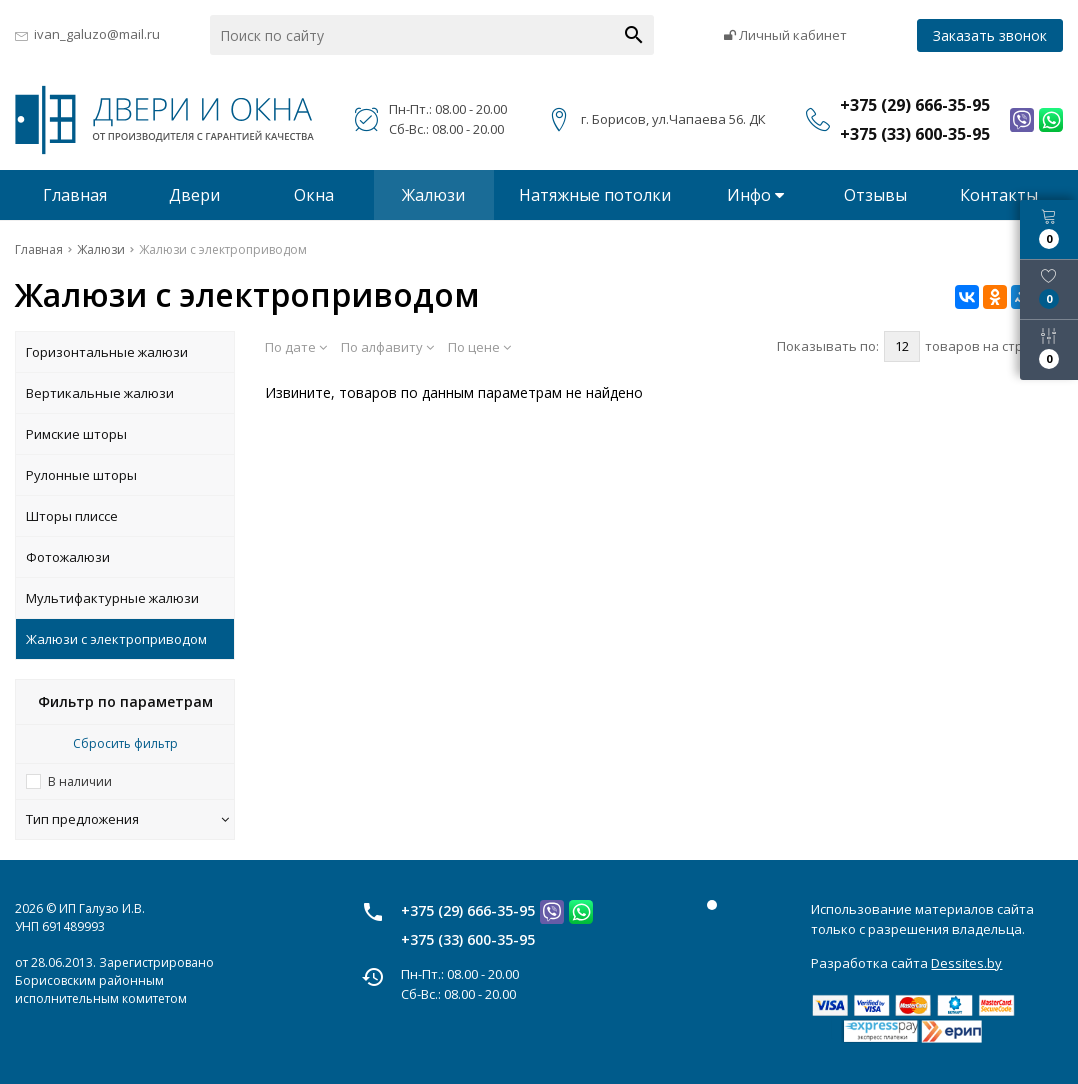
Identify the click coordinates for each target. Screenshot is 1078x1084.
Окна (314, 195)
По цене (479, 347)
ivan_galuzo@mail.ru (97, 34)
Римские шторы (76, 434)
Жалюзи (433, 195)
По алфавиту (387, 347)
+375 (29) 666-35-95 (468, 910)
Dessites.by (966, 963)
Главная (75, 195)
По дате (296, 347)
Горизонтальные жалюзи (107, 352)
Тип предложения (127, 819)
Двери (194, 195)
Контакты (999, 195)
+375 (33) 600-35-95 (468, 939)
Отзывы (875, 195)
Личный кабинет (785, 35)
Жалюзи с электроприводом (116, 639)
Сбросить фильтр (125, 743)
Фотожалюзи (68, 557)
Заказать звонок (990, 35)
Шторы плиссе (72, 516)
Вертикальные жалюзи (100, 393)
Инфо (755, 195)
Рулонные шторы (81, 475)
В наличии (80, 781)
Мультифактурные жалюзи (112, 598)
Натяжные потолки (595, 195)
